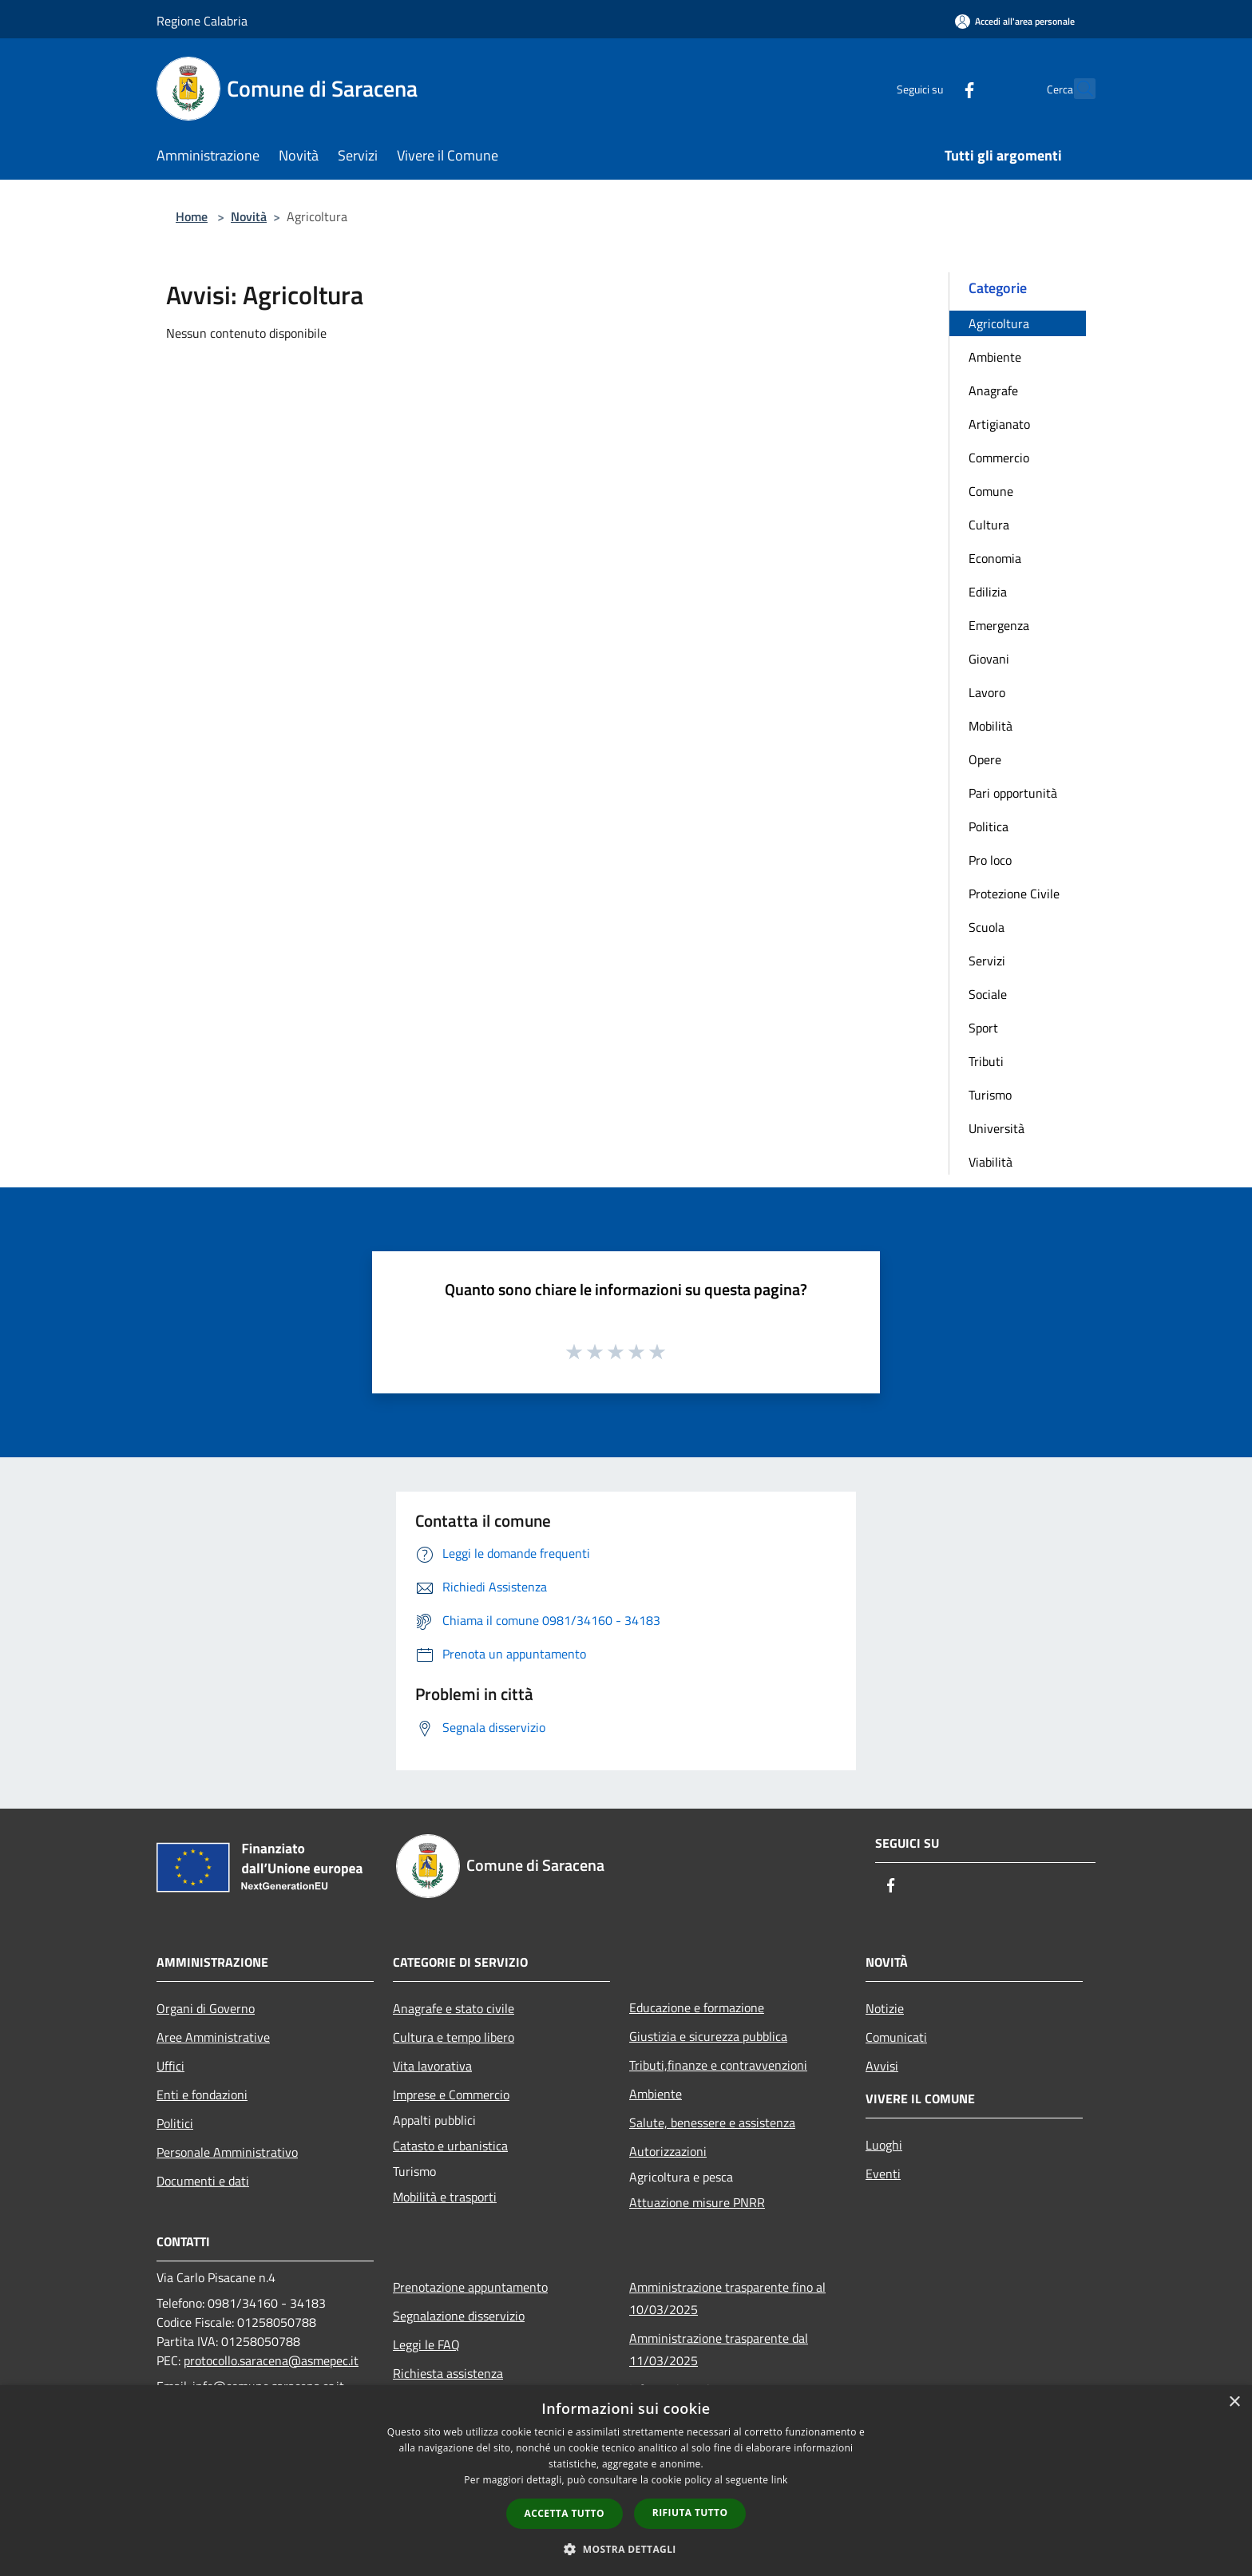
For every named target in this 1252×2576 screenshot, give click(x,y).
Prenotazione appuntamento (470, 2287)
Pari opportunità (1013, 793)
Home (192, 216)
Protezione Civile (1014, 893)
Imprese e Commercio (451, 2094)
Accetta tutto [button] (564, 2513)
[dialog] (626, 2480)
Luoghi (884, 2144)
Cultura (989, 524)
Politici (174, 2123)
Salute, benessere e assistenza (712, 2122)
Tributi (986, 1061)
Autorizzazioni (668, 2151)
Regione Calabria (202, 20)
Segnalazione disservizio (459, 2315)
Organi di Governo (205, 2008)
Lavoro (987, 692)
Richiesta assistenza (448, 2373)
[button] (626, 2549)
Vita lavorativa (432, 2065)
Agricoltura (999, 323)
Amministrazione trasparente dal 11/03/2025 (718, 2349)
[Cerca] (1076, 88)
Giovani (989, 658)
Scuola (986, 927)
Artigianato (999, 424)
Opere (985, 759)
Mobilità (990, 725)
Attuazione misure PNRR (697, 2202)
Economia (995, 558)
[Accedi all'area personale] (1015, 21)
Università (996, 1128)
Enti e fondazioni (202, 2094)
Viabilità (990, 1161)
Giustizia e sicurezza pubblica (708, 2036)
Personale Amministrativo (227, 2152)
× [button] (1234, 2402)
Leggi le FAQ (426, 2344)
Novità (249, 216)
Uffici (170, 2065)
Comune (991, 491)
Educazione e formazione (696, 2007)
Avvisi (882, 2065)
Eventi (883, 2173)
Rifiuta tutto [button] (690, 2512)
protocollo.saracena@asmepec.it (271, 2360)
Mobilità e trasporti (445, 2196)
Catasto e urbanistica (450, 2145)
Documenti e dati (202, 2180)
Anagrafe (993, 390)
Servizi (987, 960)
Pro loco (990, 860)
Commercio (999, 457)
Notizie (885, 2008)
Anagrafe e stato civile (453, 2008)
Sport (983, 1027)
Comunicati (896, 2037)
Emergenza (999, 625)
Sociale (988, 994)
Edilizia (988, 591)
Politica (988, 826)
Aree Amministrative (213, 2037)
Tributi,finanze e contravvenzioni (718, 2065)
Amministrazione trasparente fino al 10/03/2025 (727, 2298)
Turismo (990, 1094)
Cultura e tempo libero (453, 2037)
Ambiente (995, 357)
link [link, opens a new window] (779, 2480)
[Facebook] (934, 88)
